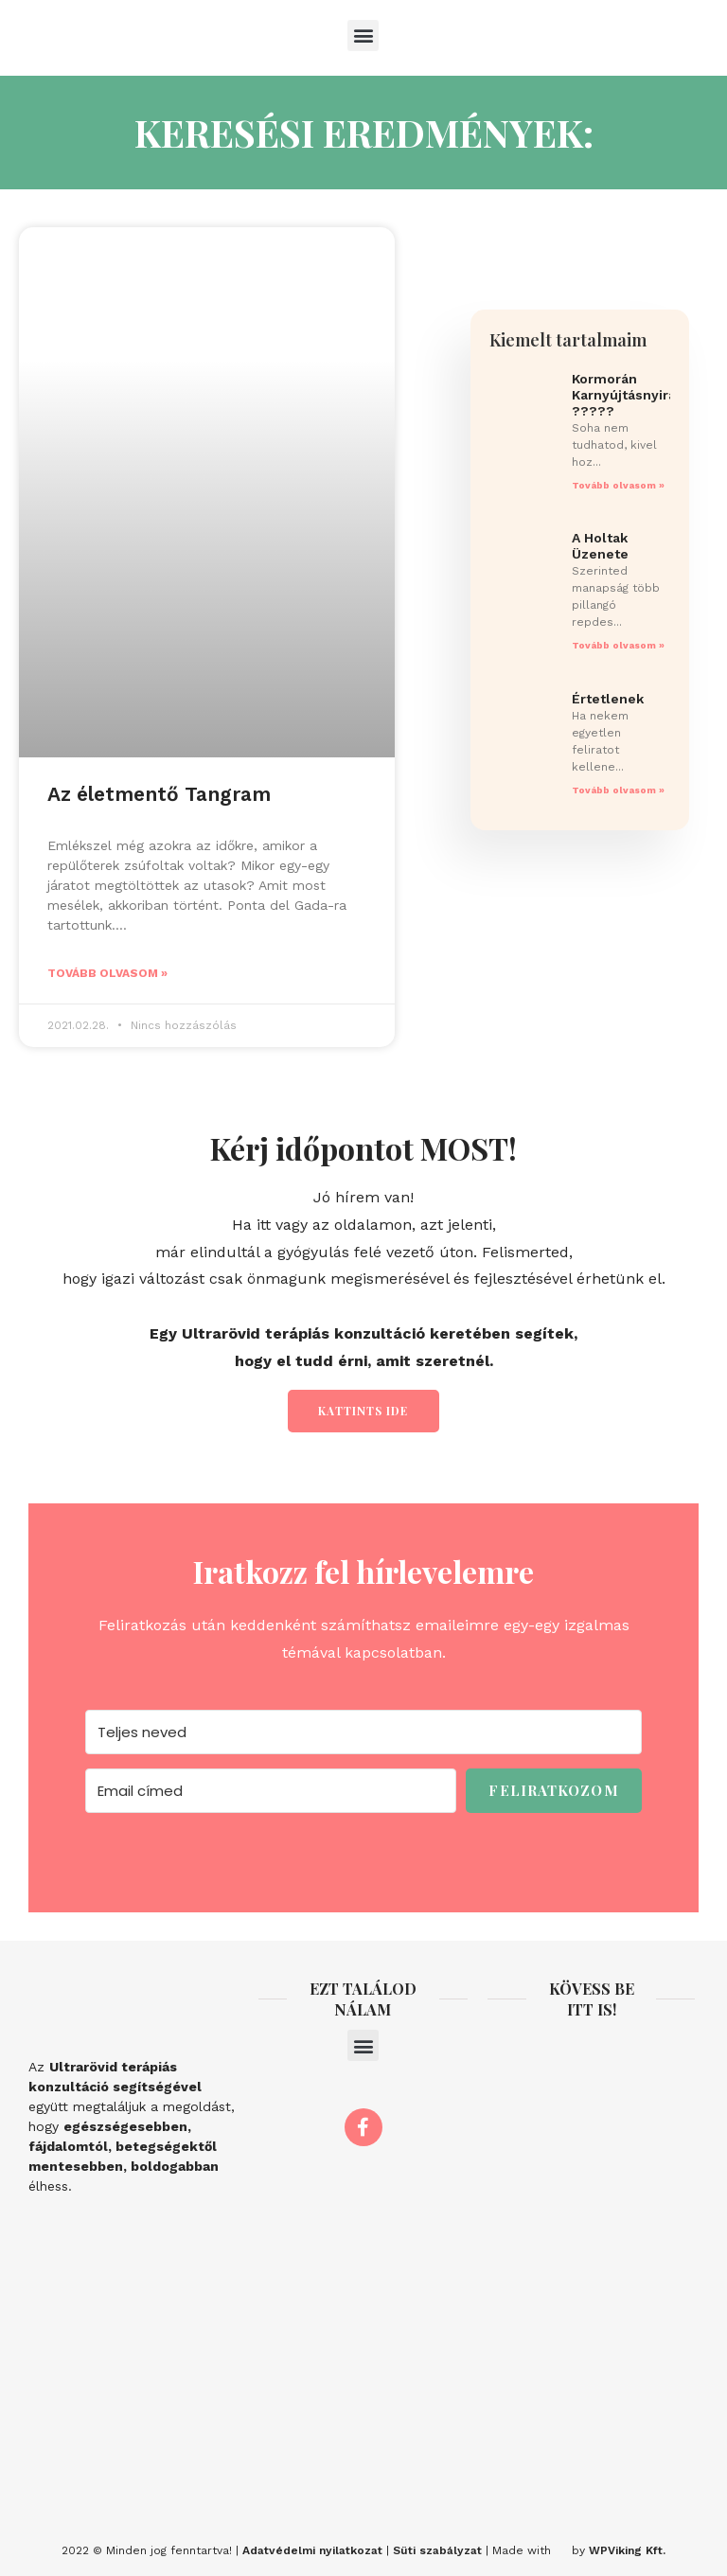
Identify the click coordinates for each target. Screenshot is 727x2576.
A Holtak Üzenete (600, 545)
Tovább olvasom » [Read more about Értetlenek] (618, 790)
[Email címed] (270, 1790)
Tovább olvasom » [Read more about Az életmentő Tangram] (107, 973)
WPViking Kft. (627, 2550)
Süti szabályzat (437, 2550)
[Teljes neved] (363, 1732)
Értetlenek (608, 698)
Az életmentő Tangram (159, 794)
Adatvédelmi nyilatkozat (312, 2550)
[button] (363, 35)
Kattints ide (363, 1410)
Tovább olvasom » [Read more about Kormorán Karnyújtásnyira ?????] (618, 485)
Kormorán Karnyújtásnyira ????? (624, 394)
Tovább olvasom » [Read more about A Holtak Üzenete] (618, 645)
